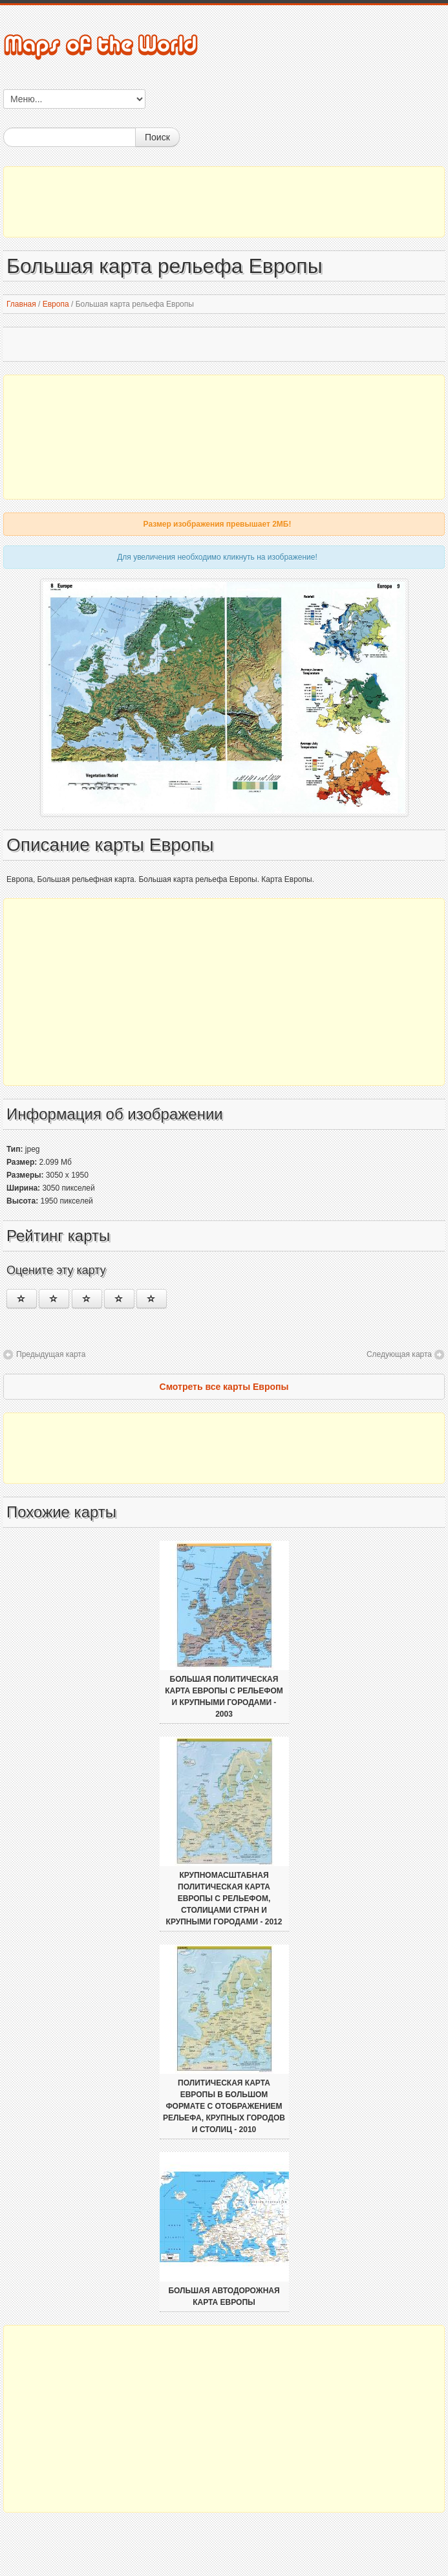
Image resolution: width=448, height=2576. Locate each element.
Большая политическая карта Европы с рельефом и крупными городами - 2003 (224, 1697)
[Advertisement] (224, 202)
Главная (21, 304)
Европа (56, 304)
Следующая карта (399, 1354)
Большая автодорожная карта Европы (223, 2296)
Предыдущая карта (50, 1354)
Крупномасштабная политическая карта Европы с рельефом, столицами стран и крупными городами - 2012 (224, 1898)
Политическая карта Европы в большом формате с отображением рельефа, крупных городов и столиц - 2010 (224, 2106)
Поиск (157, 137)
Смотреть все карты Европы (224, 1387)
